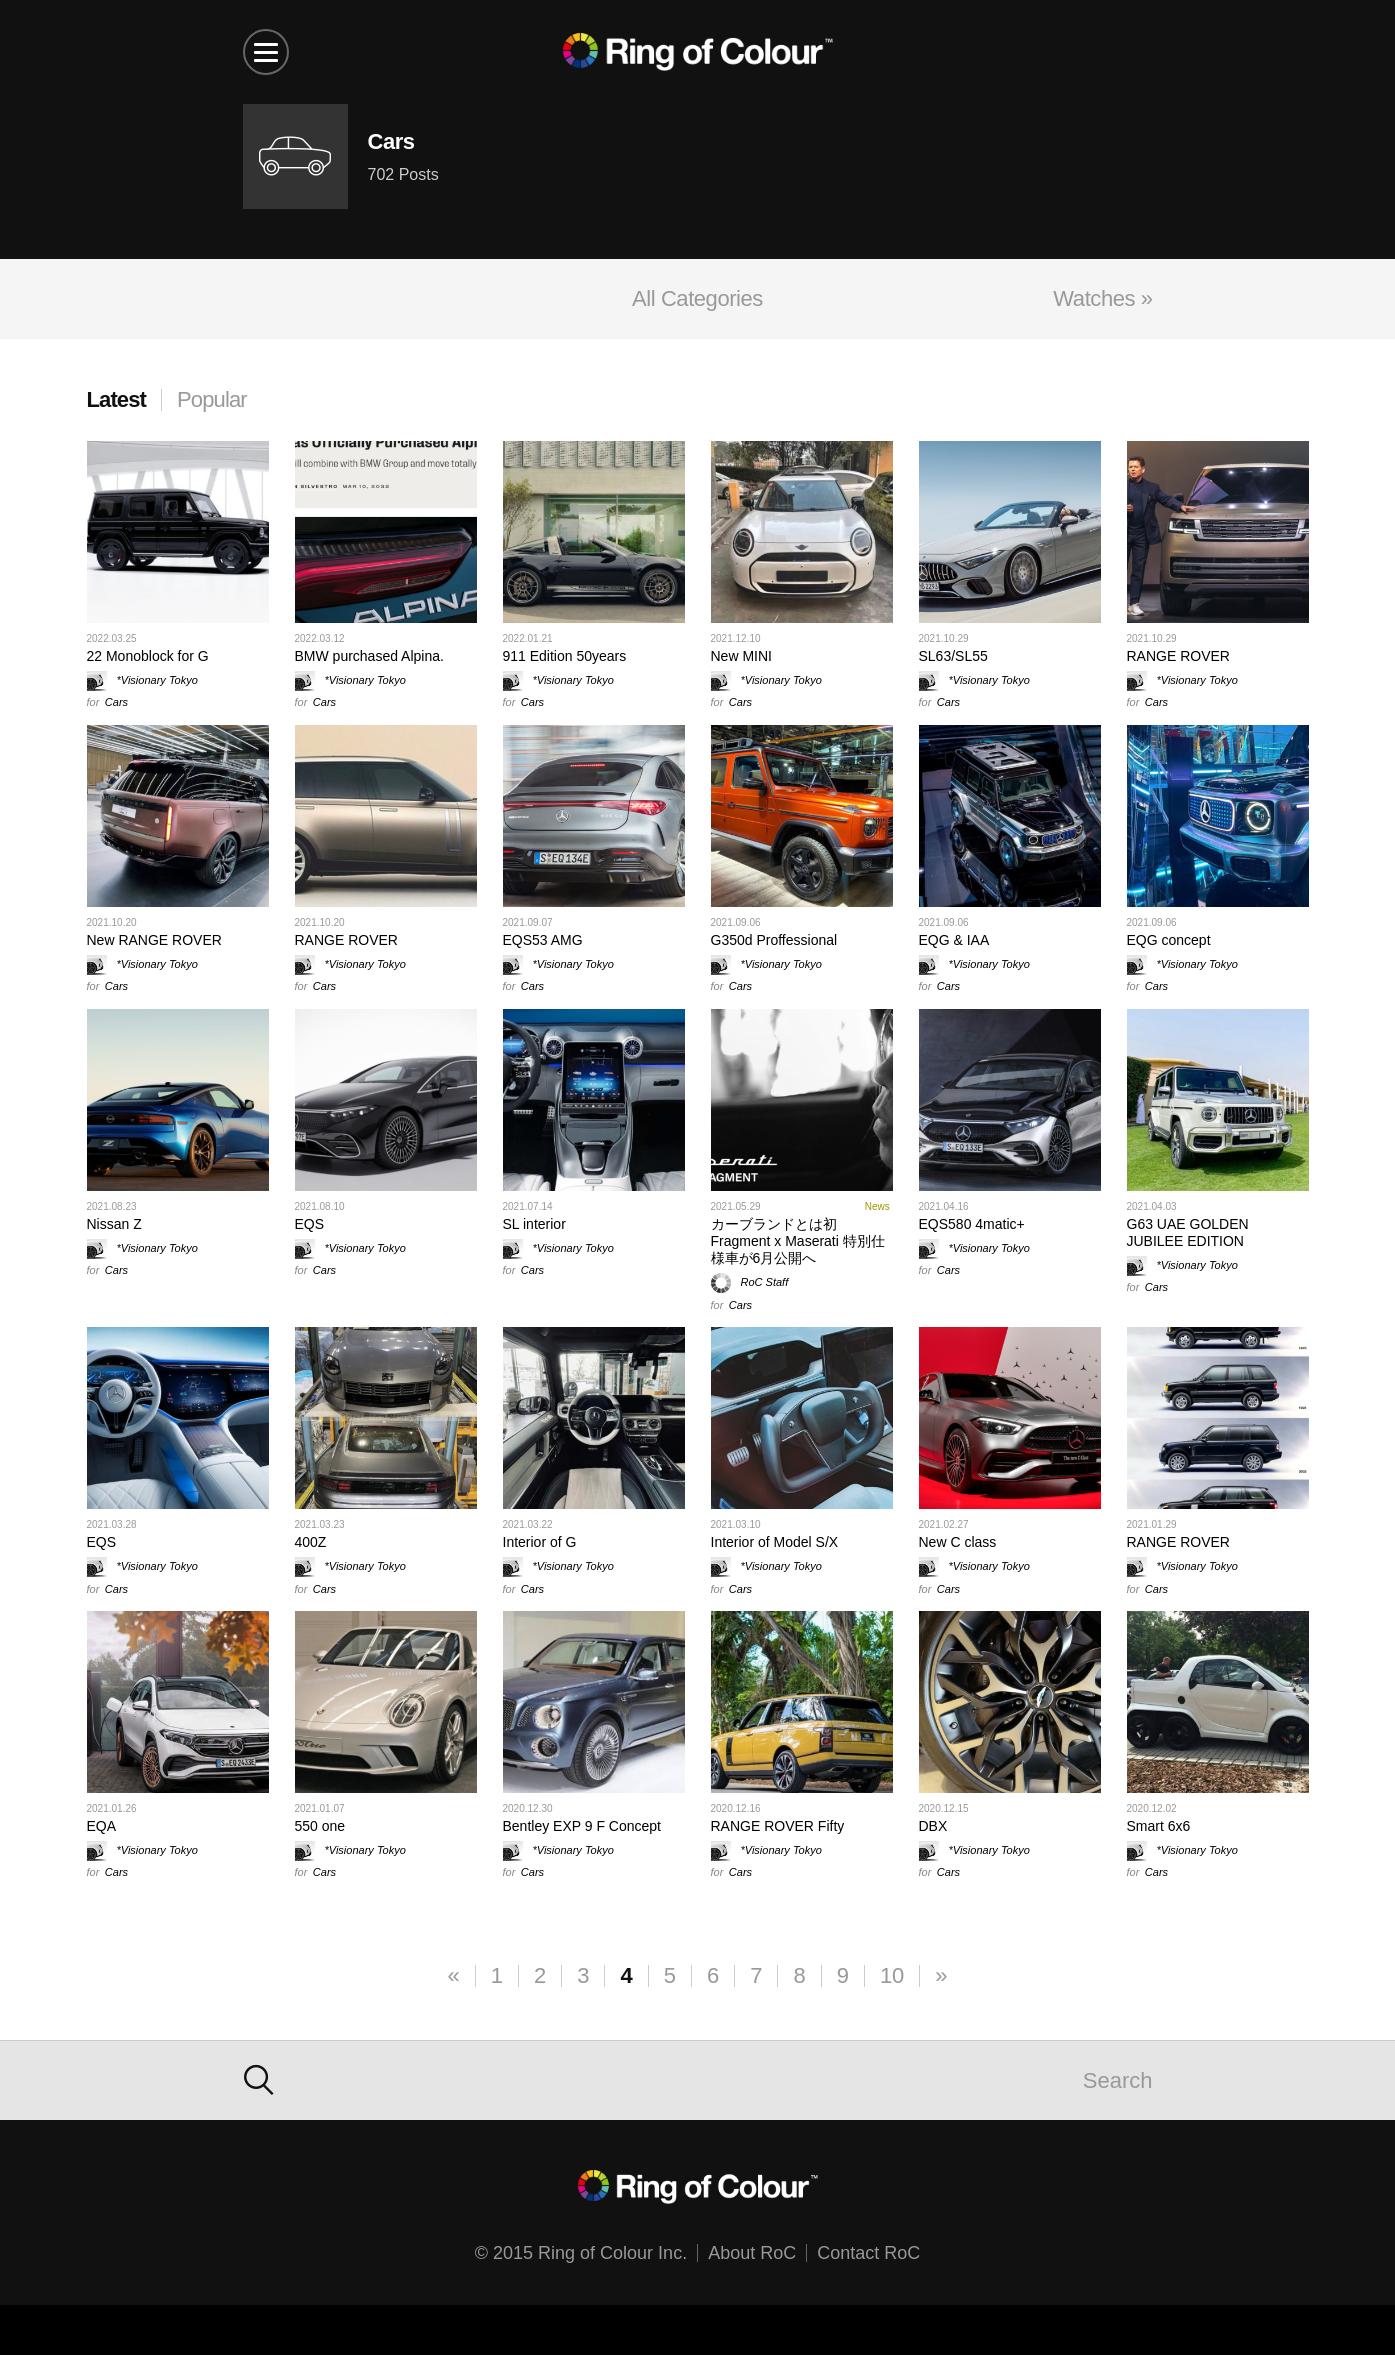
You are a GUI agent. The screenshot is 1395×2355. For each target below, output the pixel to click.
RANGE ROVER (1178, 656)
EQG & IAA (954, 940)
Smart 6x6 (1159, 1826)
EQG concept (1169, 940)
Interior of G (540, 1542)
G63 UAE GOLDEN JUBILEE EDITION (1188, 1232)
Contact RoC (868, 2253)
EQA (102, 1826)
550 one (320, 1826)
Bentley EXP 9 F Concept (582, 1826)
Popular (212, 399)
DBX (933, 1826)
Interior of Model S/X (775, 1542)
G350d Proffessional (774, 940)
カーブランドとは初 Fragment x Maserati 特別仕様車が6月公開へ (798, 1241)
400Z (311, 1542)
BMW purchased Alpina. (369, 656)
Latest (117, 399)
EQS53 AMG (543, 940)
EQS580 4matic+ (972, 1224)
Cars (116, 702)
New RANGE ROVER (154, 940)
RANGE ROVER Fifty (778, 1826)
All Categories (697, 298)
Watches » (1102, 298)
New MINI (741, 656)
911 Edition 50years (565, 656)
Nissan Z (114, 1224)
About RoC (752, 2253)
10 (892, 1975)
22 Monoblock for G (148, 656)
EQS (310, 1224)
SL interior (534, 1224)
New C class (958, 1542)
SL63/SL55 (953, 656)
